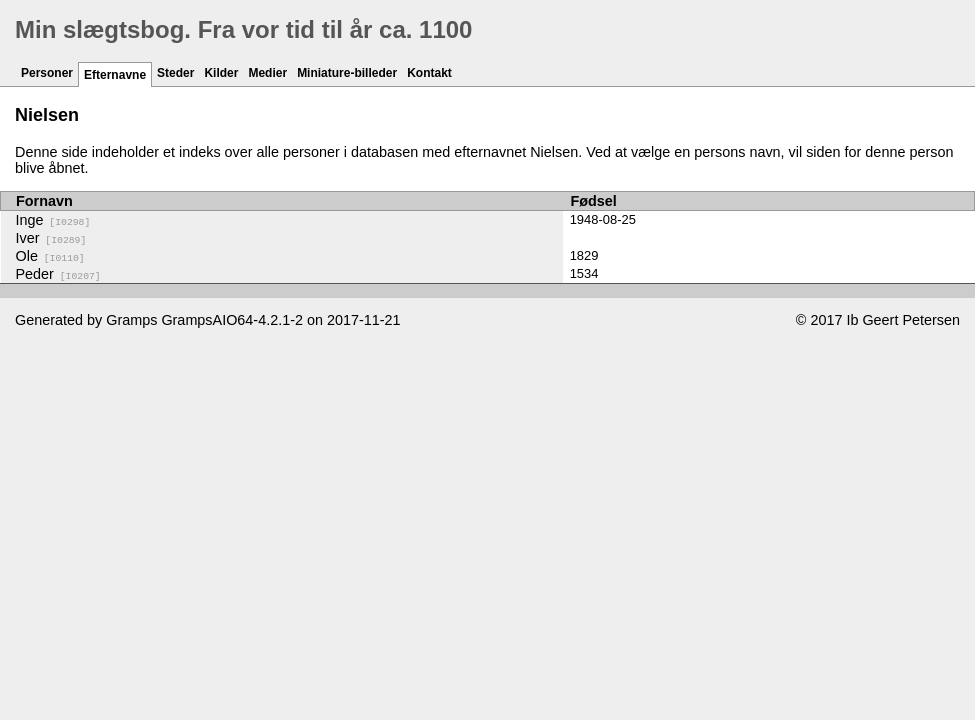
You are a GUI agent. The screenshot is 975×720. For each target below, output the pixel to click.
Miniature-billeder (347, 73)
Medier (267, 73)
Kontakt (429, 73)
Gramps (131, 320)
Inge (53, 220)
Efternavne (115, 75)
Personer (47, 73)
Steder (175, 73)
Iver (51, 238)
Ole (50, 256)
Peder (58, 274)
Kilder (221, 73)
